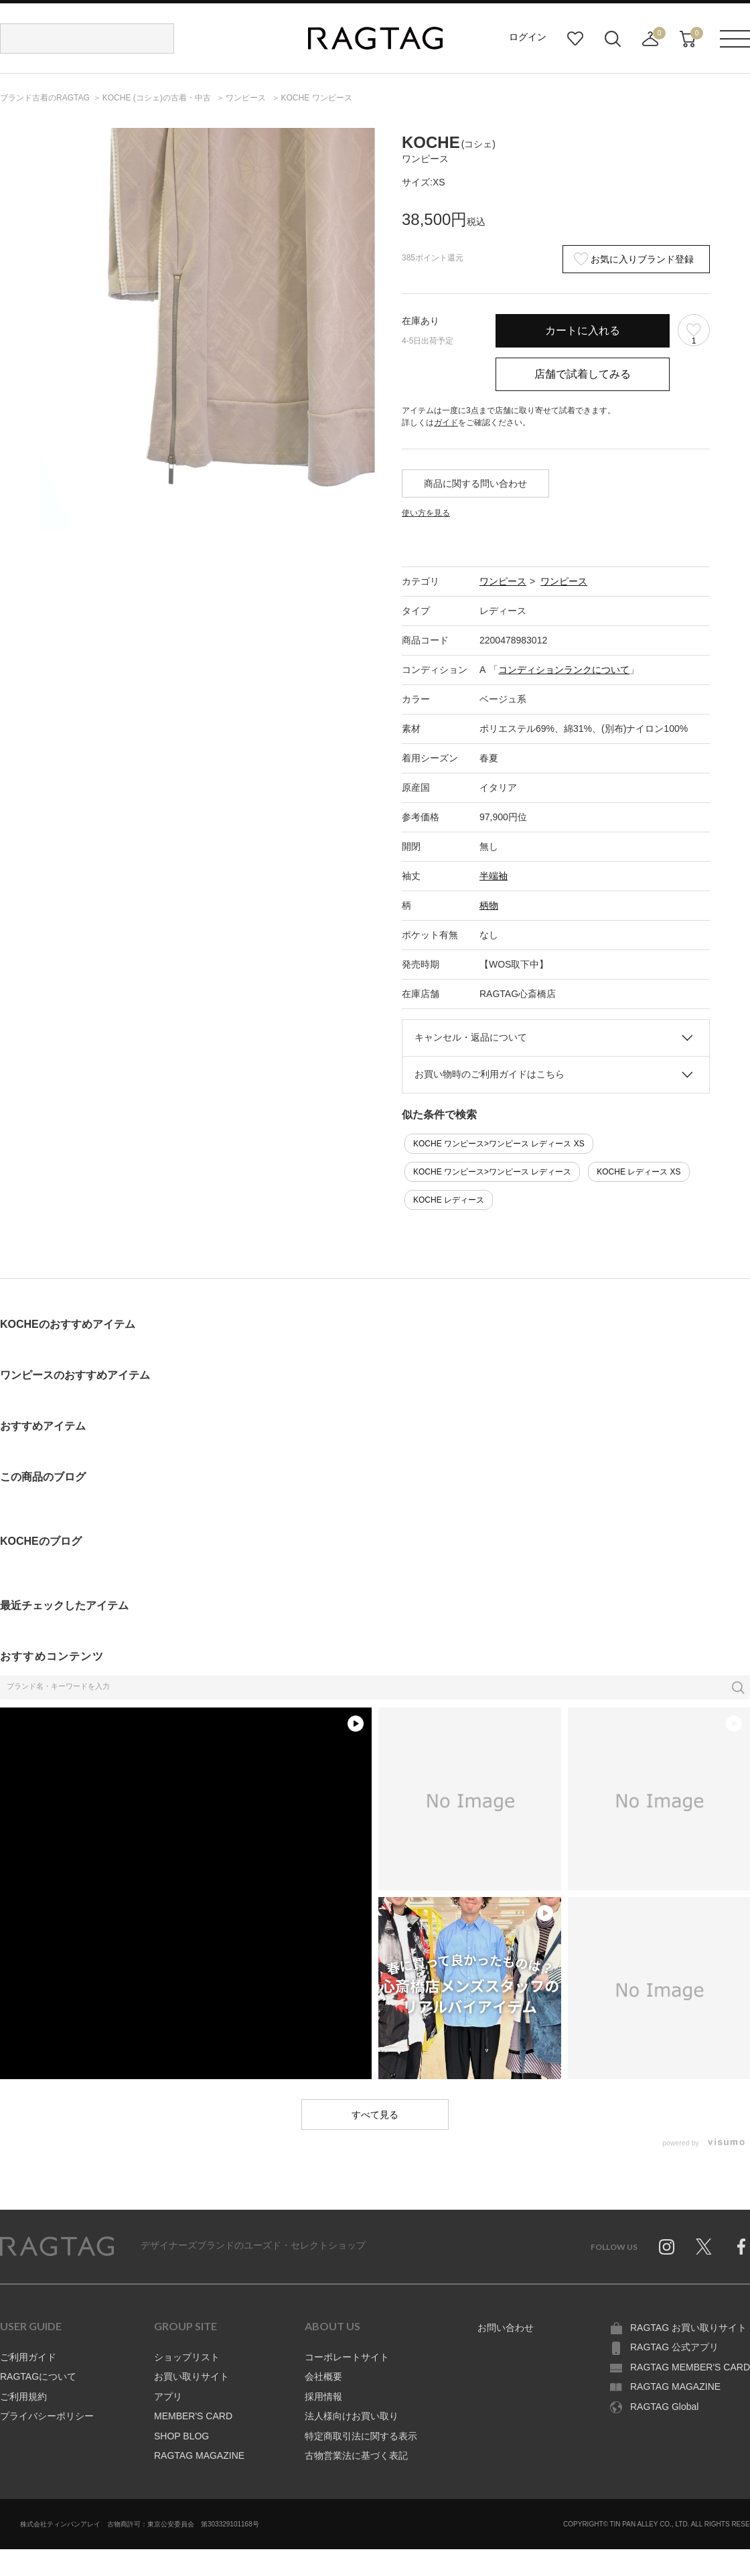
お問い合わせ (505, 2327)
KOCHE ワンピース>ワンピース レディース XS (499, 1143)
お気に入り (575, 39)
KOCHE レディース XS (638, 1172)
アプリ (168, 2396)
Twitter (703, 2246)
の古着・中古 (157, 97)
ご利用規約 (23, 2396)
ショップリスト (187, 2357)
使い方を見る (426, 513)
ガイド (446, 422)
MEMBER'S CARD (193, 2416)
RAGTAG (57, 2247)
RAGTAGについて (38, 2376)
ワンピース (502, 581)
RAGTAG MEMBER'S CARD (690, 2367)
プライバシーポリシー (47, 2416)
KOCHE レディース (448, 1200)
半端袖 (493, 875)
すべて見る (375, 2114)
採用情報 (323, 2396)
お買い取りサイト (191, 2376)
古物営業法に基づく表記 (356, 2455)
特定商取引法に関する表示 (361, 2436)
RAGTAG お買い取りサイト (688, 2327)
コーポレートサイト (347, 2357)
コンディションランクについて (563, 669)
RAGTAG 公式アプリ (674, 2347)
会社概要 (323, 2376)
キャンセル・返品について (471, 1037)
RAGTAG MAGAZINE (199, 2455)
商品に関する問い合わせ (475, 483)
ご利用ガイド (28, 2357)
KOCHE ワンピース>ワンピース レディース (492, 1172)
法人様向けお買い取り (351, 2416)
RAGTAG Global (664, 2406)
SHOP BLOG (181, 2436)
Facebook (741, 2246)
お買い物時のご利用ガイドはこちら (490, 1074)
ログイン (527, 36)
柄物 (488, 905)
